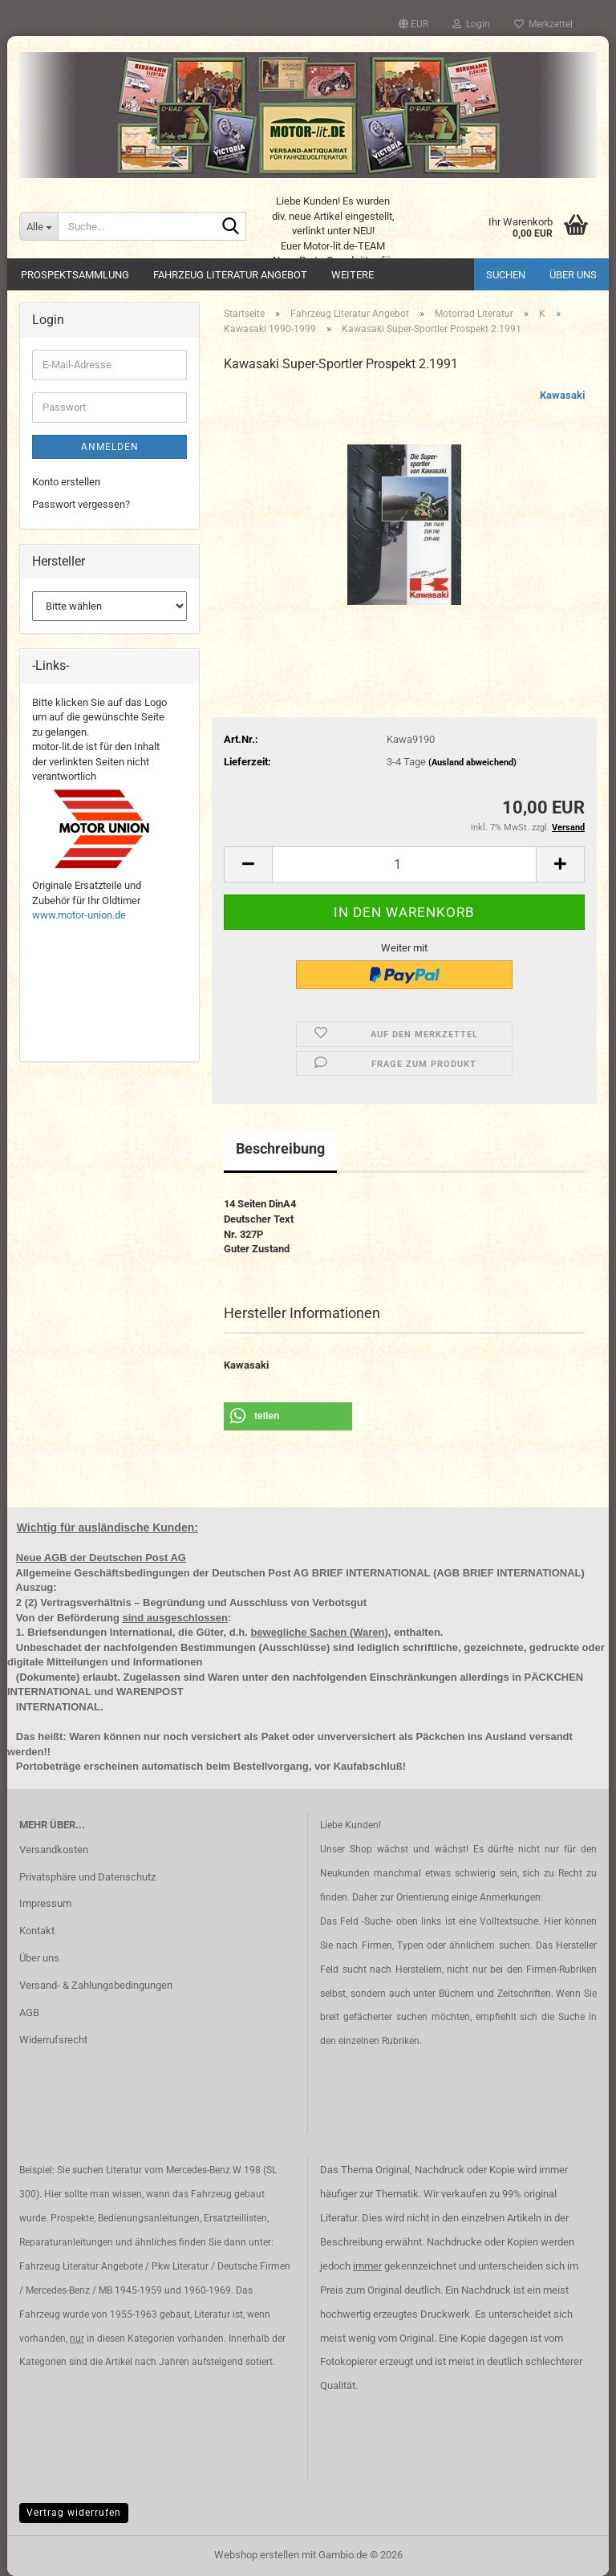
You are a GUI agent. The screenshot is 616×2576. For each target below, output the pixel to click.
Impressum (45, 1903)
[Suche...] (38, 226)
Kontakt (37, 1931)
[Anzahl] (404, 864)
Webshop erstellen (256, 2555)
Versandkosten (53, 1850)
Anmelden (110, 446)
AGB (29, 2012)
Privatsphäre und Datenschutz (87, 1877)
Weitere (352, 275)
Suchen (505, 275)
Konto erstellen (66, 482)
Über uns (573, 275)
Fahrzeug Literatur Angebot (230, 275)
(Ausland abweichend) (472, 762)
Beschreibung (280, 1148)
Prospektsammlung (75, 275)
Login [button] (471, 24)
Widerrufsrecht (53, 2040)
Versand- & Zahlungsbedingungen (95, 1985)
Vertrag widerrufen (73, 2512)
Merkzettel (543, 24)
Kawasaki (562, 395)
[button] (413, 24)
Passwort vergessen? (81, 504)
